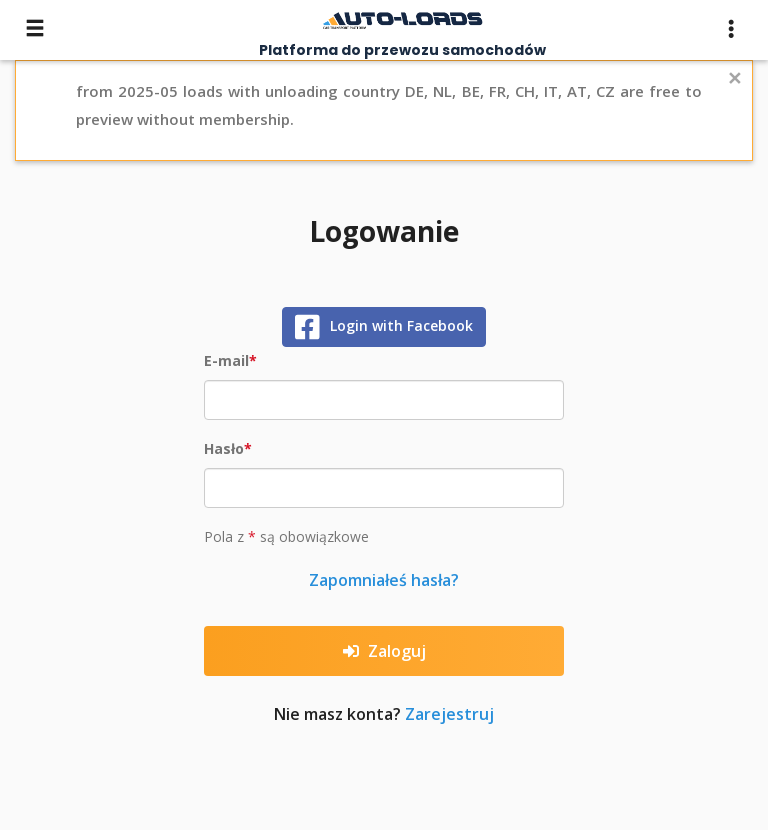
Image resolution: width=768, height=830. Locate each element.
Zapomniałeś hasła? (384, 580)
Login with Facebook (384, 327)
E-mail (226, 360)
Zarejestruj (449, 714)
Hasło (224, 448)
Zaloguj (384, 651)
